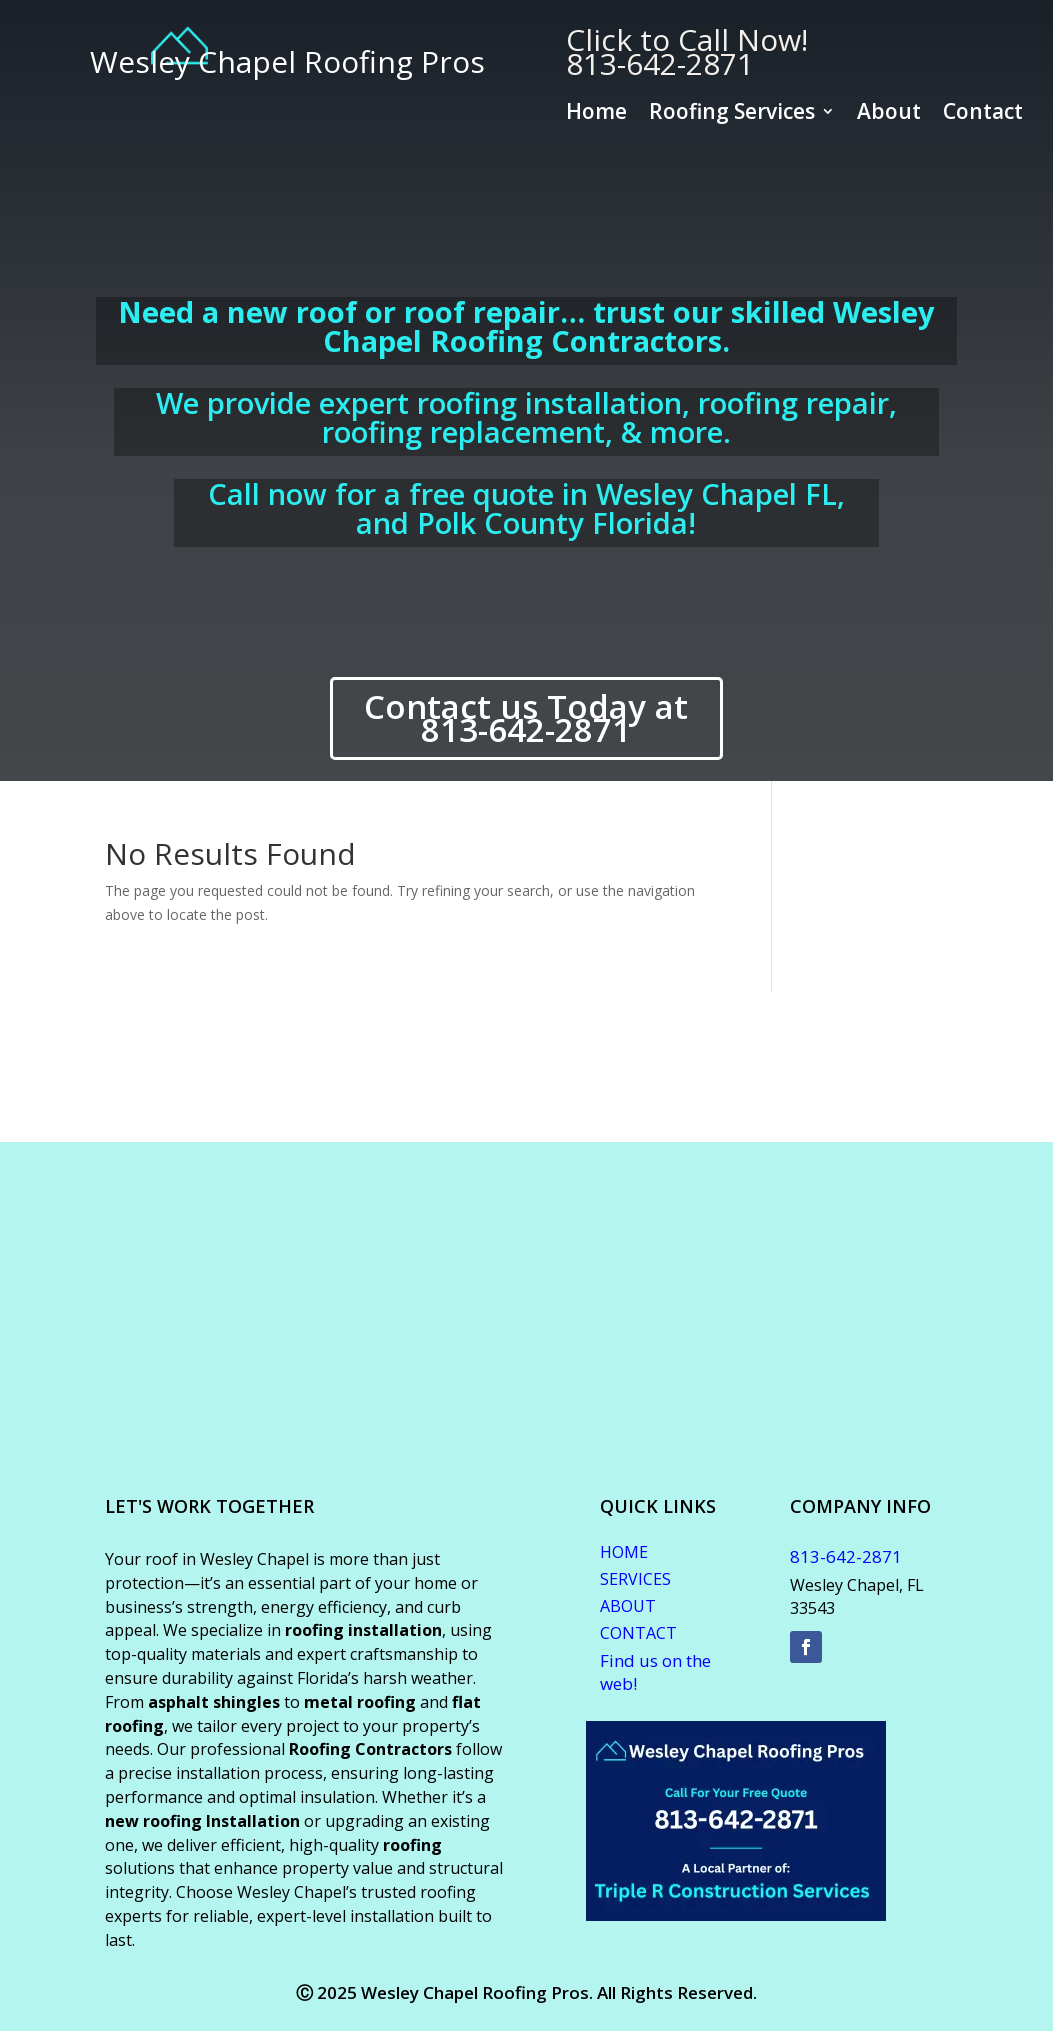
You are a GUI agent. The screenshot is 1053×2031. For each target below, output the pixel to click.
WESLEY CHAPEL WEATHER (526, 1067)
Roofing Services (732, 114)
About (889, 114)
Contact (983, 114)
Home (596, 114)
